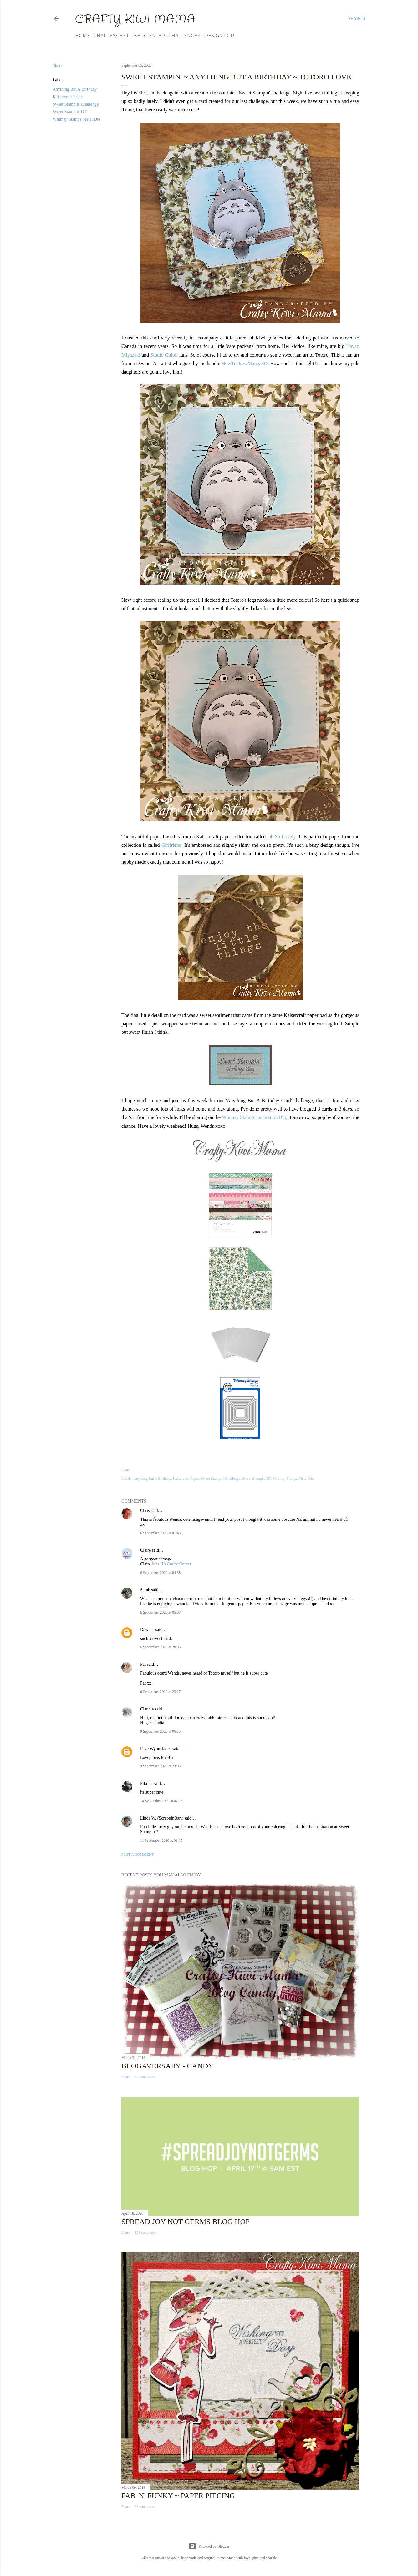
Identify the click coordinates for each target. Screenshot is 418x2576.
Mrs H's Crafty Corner (171, 1564)
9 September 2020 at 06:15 (160, 1731)
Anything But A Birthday (75, 89)
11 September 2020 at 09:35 (161, 1840)
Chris (145, 1510)
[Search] (356, 18)
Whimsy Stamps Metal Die (76, 119)
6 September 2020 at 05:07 (160, 1612)
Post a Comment (137, 1854)
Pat (143, 1664)
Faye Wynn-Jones (155, 1748)
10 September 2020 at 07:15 (161, 1801)
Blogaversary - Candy (167, 2066)
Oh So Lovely (281, 836)
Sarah (145, 1590)
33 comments (145, 2506)
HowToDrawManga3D (245, 363)
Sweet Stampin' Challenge (76, 104)
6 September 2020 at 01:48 (160, 1533)
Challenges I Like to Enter (129, 35)
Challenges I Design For (201, 35)
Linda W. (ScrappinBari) (161, 1818)
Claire (146, 1550)
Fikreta (146, 1783)
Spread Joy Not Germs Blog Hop (185, 2221)
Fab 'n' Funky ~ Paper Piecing (178, 2496)
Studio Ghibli (164, 355)
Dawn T (147, 1629)
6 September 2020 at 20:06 (160, 1647)
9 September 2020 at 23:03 (160, 1766)
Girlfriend (171, 845)
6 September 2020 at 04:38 (160, 1572)
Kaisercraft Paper (68, 96)
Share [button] (58, 65)
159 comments (145, 2232)
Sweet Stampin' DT (70, 111)
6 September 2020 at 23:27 (160, 1692)
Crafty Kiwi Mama (135, 19)
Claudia (147, 1709)
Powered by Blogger (209, 2546)
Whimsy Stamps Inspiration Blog (255, 1117)
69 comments (145, 2077)
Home (82, 35)
